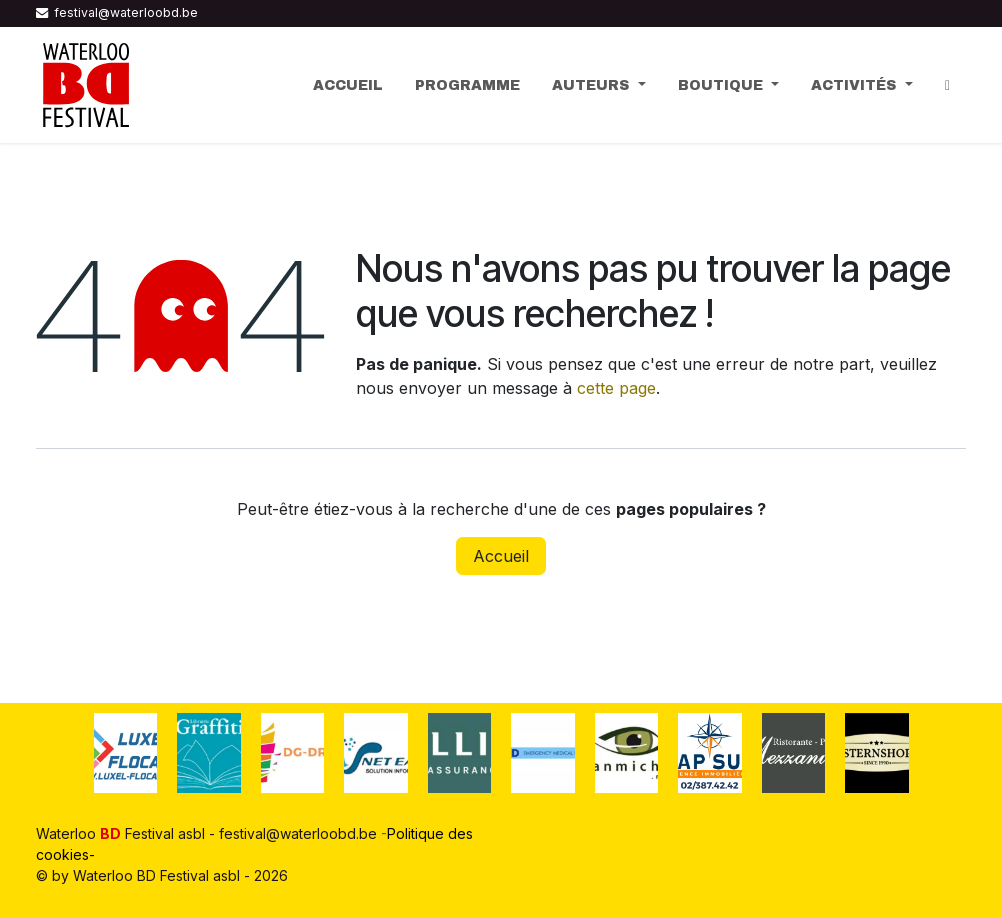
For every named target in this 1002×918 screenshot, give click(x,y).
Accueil (501, 556)
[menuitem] (348, 85)
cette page (616, 388)
